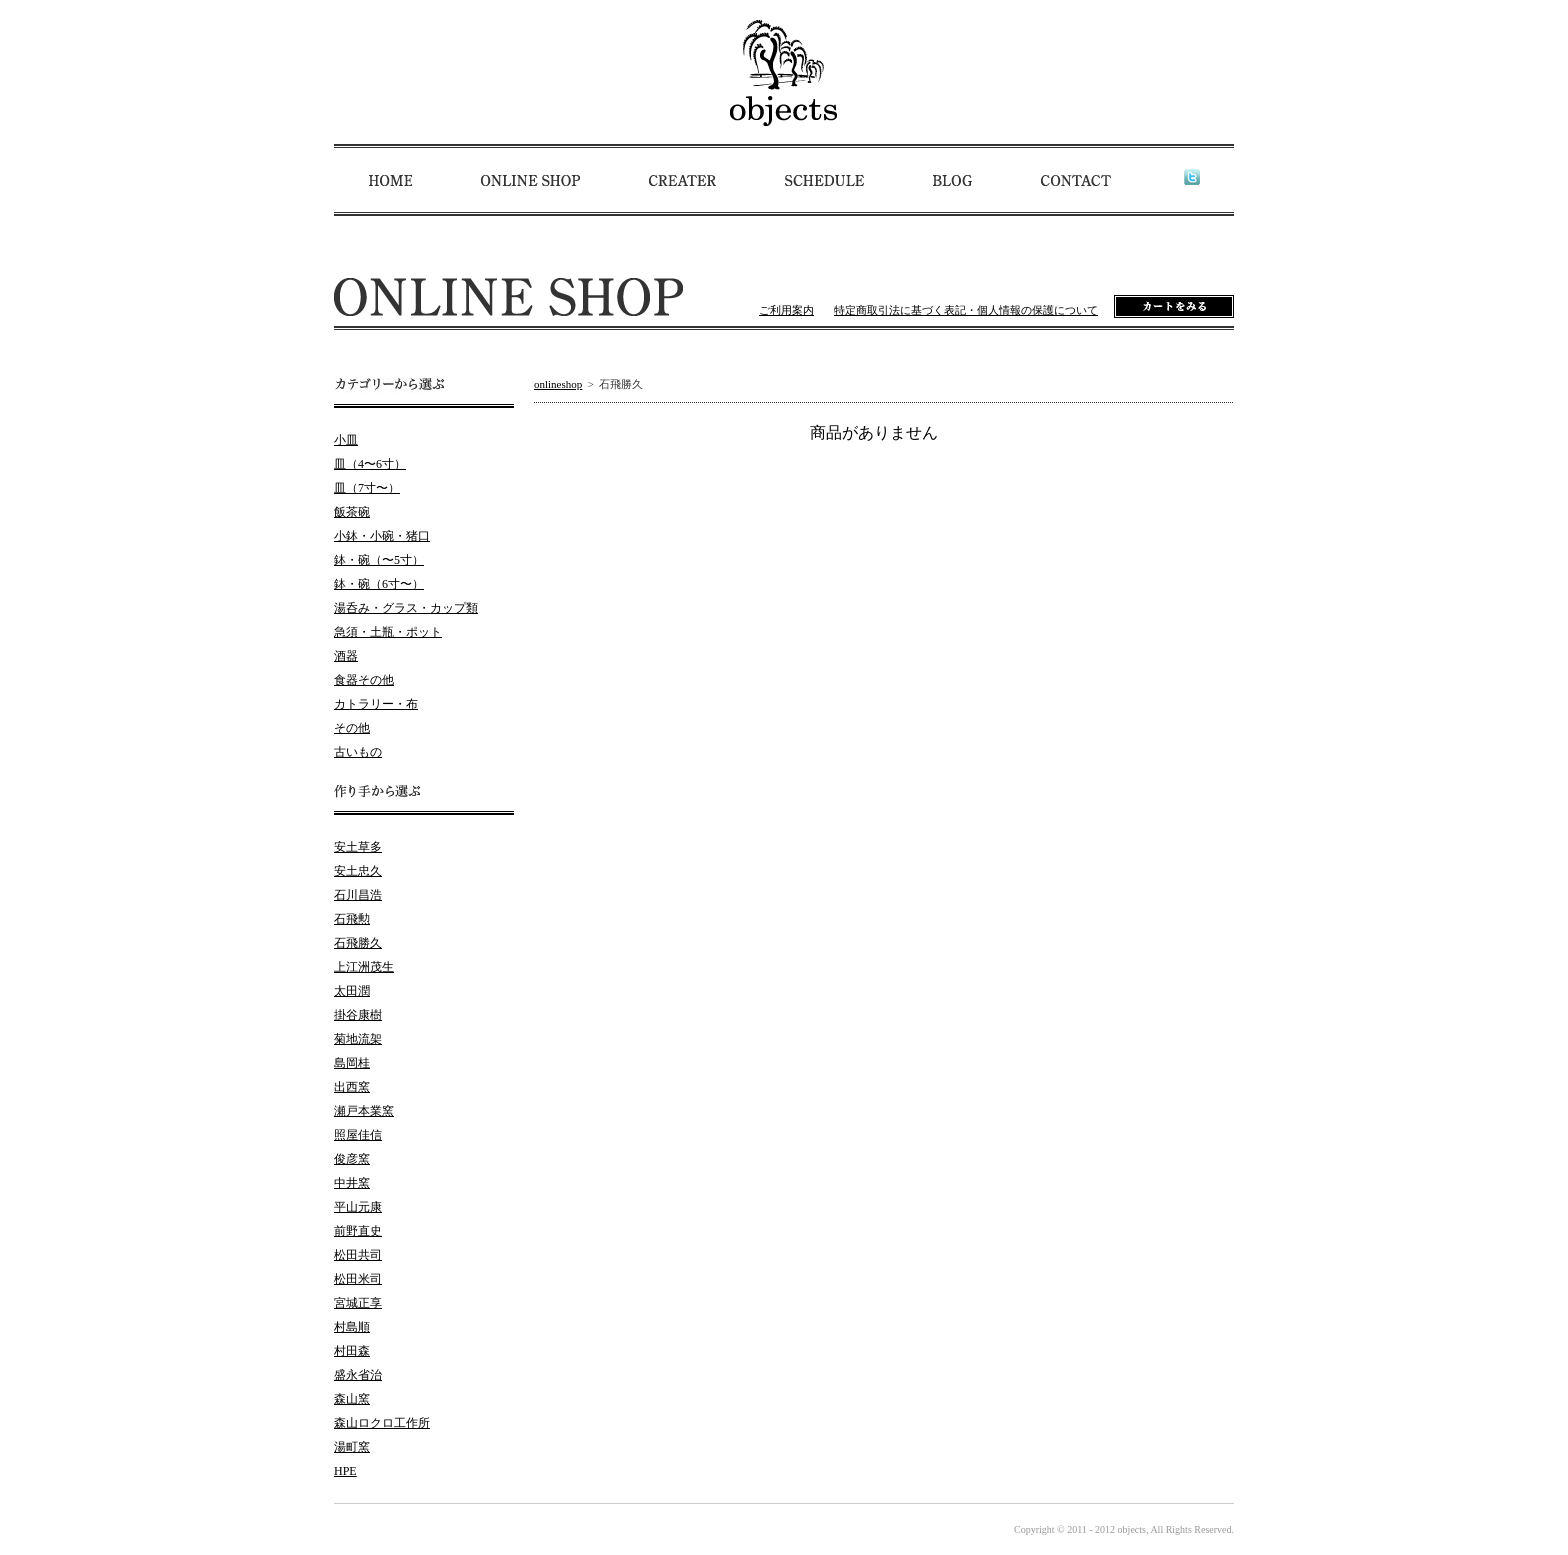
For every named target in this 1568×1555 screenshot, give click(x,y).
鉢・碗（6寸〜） (379, 584)
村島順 (352, 1327)
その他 (352, 728)
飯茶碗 (352, 512)
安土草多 (358, 847)
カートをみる (1174, 306)
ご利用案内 (786, 310)
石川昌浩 (358, 895)
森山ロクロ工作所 (382, 1423)
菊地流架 (358, 1039)
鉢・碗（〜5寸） (379, 560)
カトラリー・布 (376, 704)
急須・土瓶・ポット (388, 632)
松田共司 (358, 1255)
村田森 (352, 1351)
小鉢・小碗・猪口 (382, 536)
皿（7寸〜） (367, 488)
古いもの (358, 752)
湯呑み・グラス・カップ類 (406, 608)
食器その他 (364, 680)
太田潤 (352, 991)
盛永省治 (358, 1375)
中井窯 (352, 1183)
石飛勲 (352, 919)
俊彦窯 (352, 1159)
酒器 (346, 656)
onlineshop (558, 384)
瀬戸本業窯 (364, 1111)
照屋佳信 (358, 1135)
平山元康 (358, 1207)
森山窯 (352, 1399)
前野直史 (358, 1231)
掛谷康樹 (358, 1015)
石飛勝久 (358, 943)
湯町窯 (352, 1447)
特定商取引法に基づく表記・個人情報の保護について (966, 310)
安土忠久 (358, 871)
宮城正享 (358, 1303)
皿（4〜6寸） (370, 464)
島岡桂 (352, 1063)
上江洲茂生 (364, 967)
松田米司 (358, 1279)
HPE (345, 1471)
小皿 (346, 440)
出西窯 (352, 1087)
